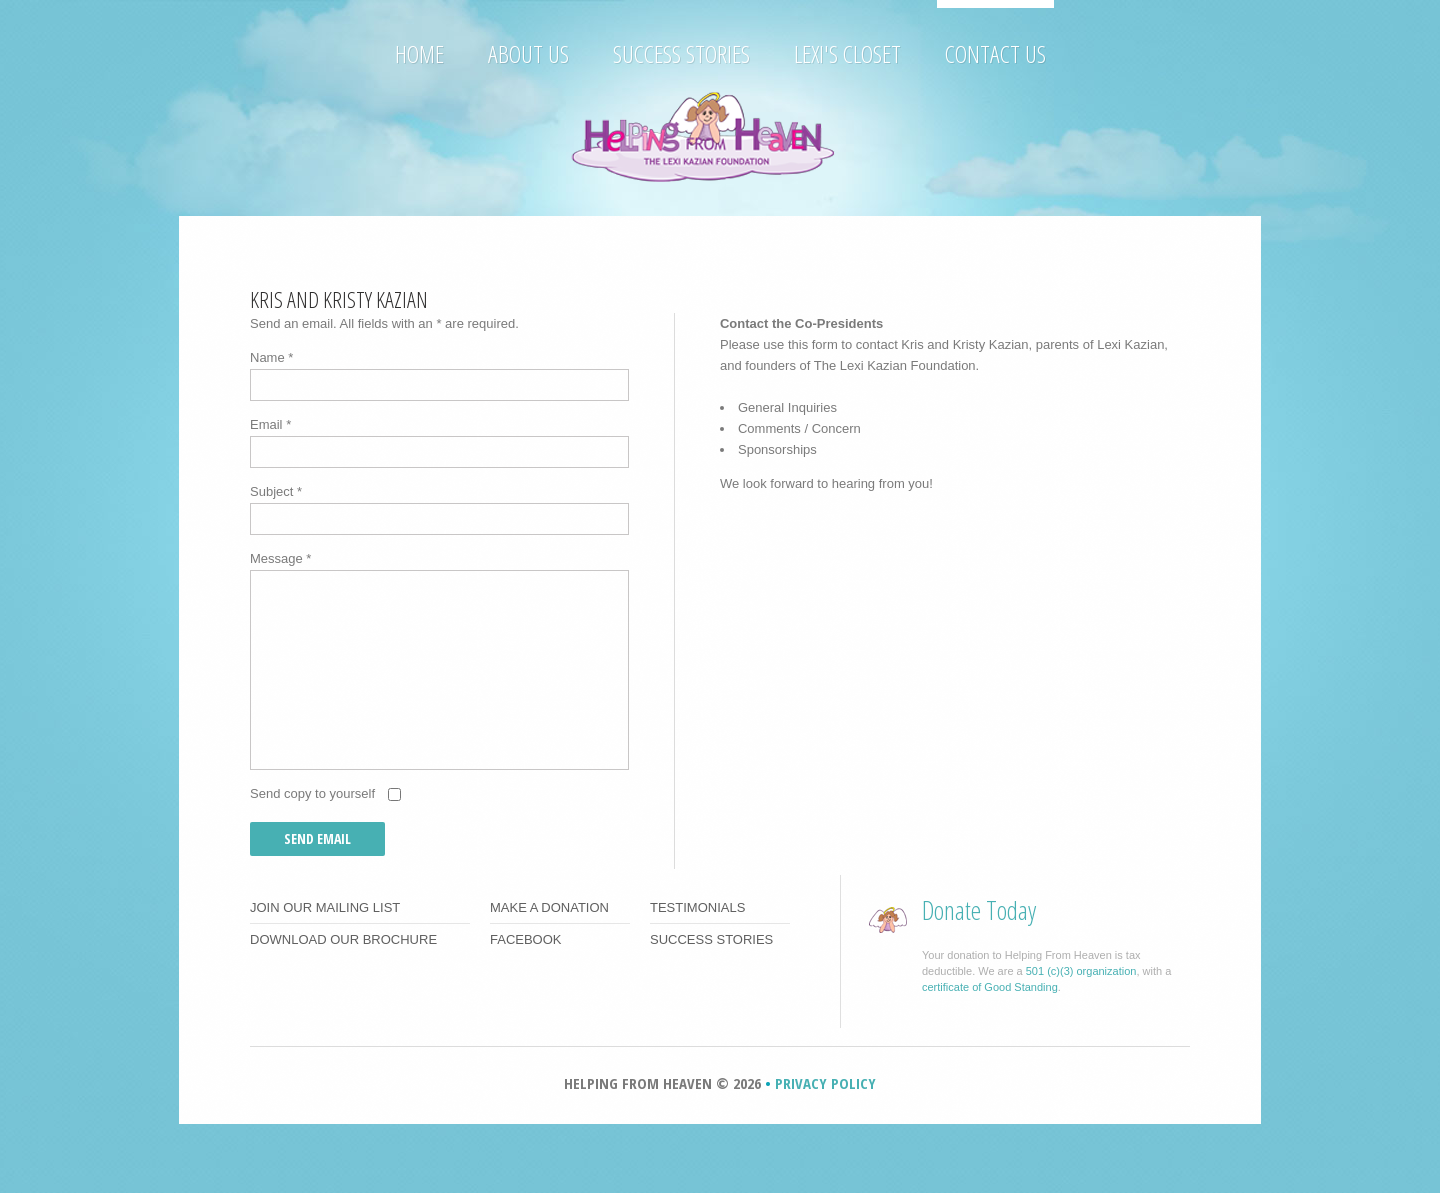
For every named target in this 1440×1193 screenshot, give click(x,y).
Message (280, 558)
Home (419, 53)
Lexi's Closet (847, 53)
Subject (276, 491)
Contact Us (995, 53)
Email (270, 424)
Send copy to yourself (312, 793)
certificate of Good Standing (990, 987)
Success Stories (681, 53)
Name (271, 357)
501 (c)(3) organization (1081, 971)
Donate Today (979, 910)
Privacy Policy (825, 1083)
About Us (528, 53)
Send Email (317, 838)
